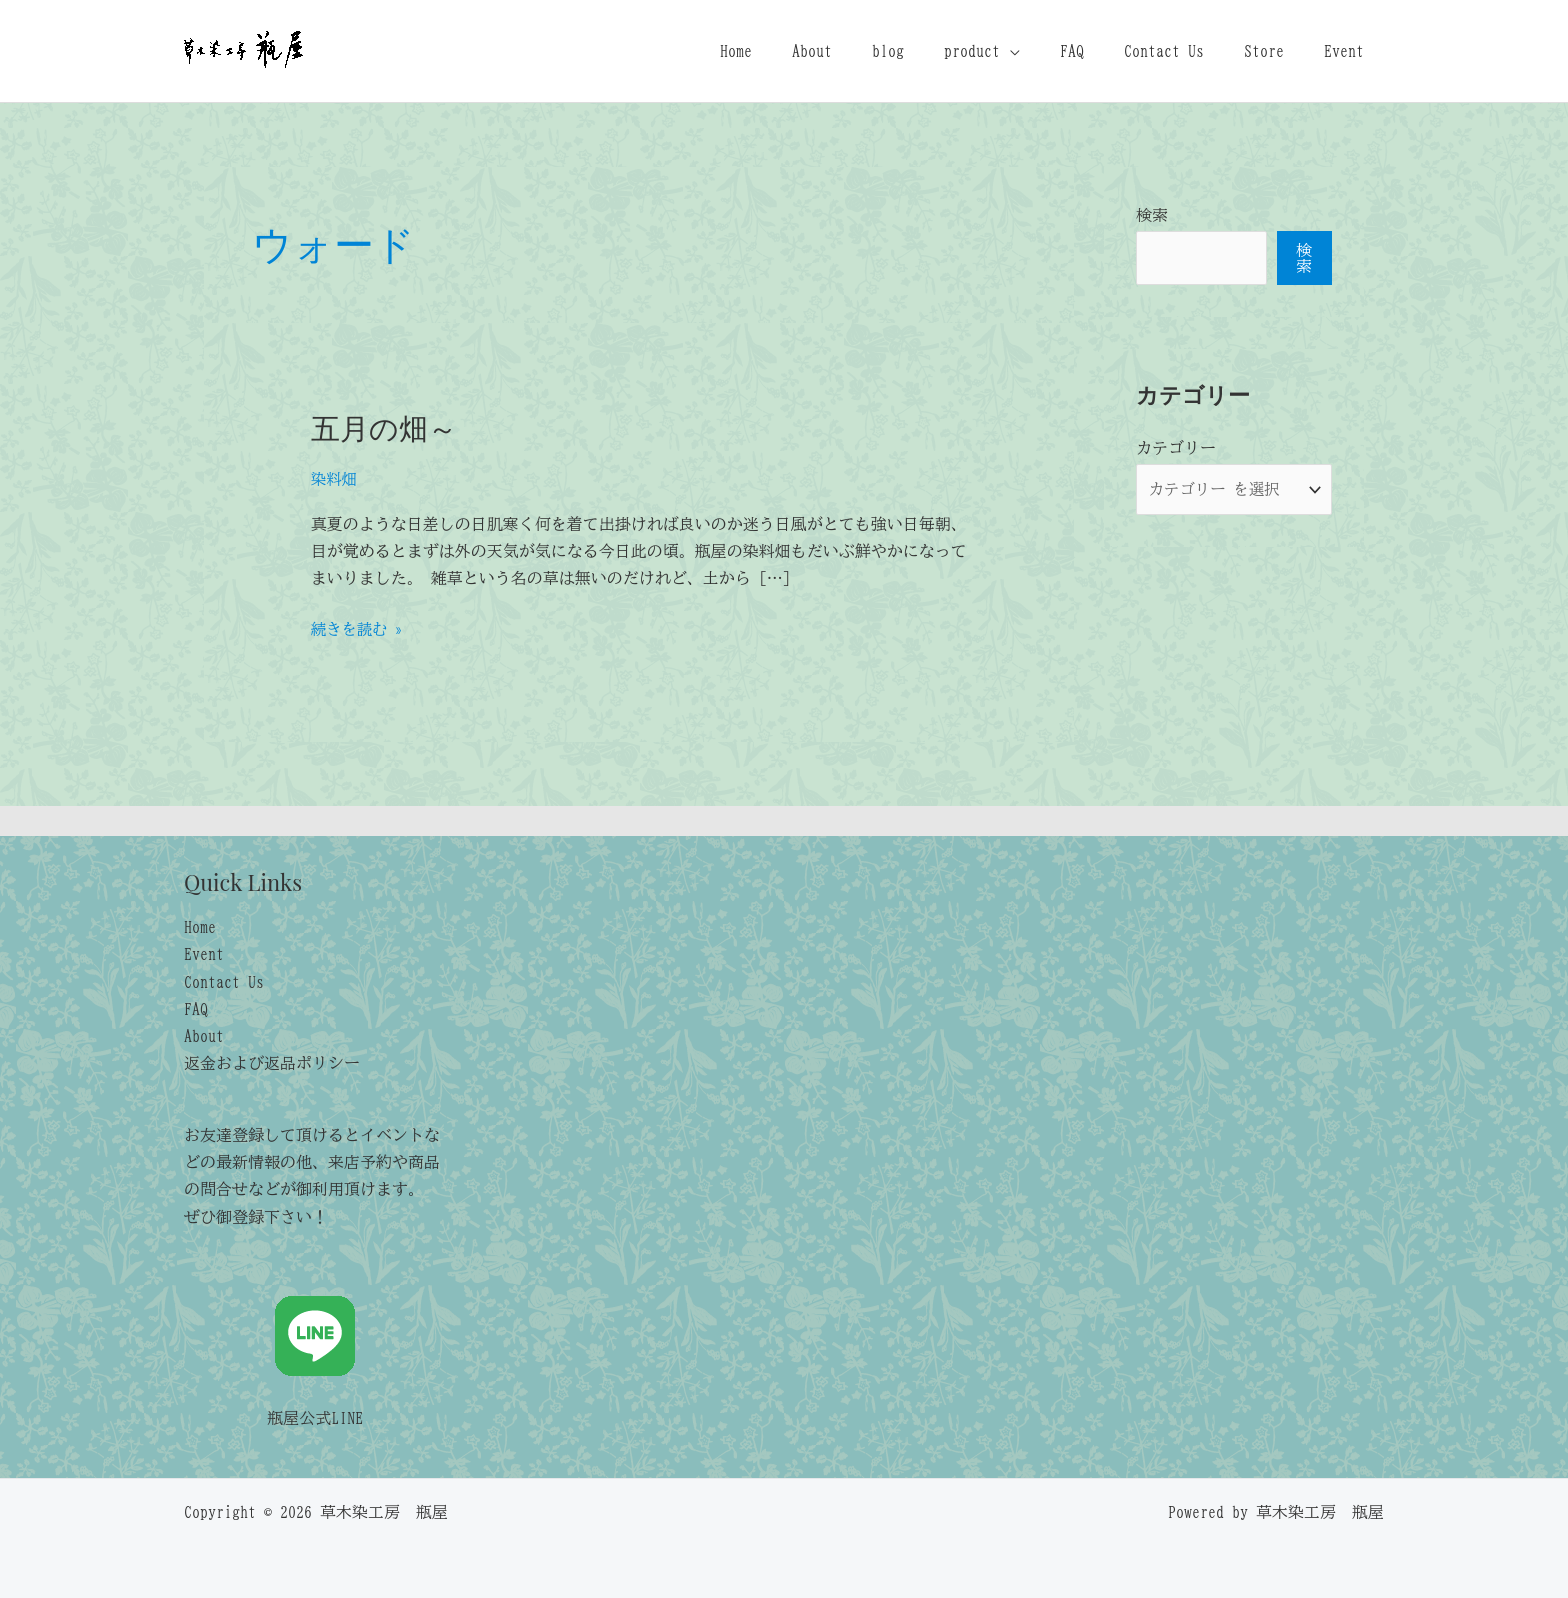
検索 (1152, 215)
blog (932, 51)
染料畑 (335, 479)
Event (1348, 51)
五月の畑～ (386, 427)
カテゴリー (1176, 448)
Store (1276, 51)
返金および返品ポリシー (272, 1063)
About (864, 51)
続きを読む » (359, 629)
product (1008, 51)
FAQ (1100, 51)
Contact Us (1184, 51)
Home (796, 51)
